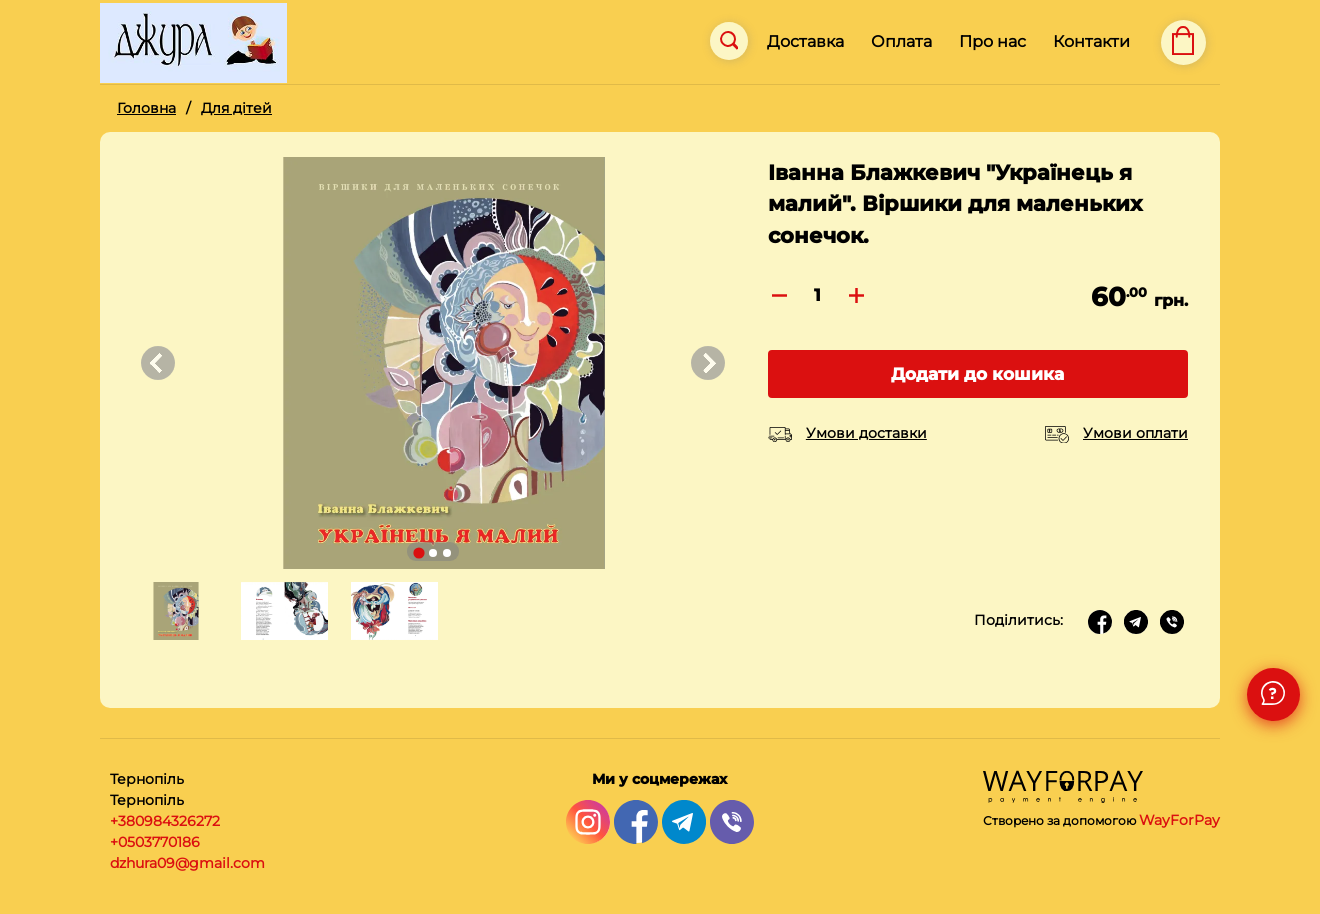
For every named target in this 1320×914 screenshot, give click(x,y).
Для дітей (236, 108)
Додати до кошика (977, 374)
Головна (146, 108)
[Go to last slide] (158, 363)
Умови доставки (866, 433)
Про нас (992, 41)
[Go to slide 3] (447, 553)
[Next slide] (708, 363)
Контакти (1091, 41)
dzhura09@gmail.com (187, 863)
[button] (174, 611)
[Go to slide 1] (418, 552)
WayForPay (1179, 820)
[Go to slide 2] (433, 553)
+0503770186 (155, 842)
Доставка (805, 41)
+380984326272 (165, 821)
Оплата (901, 41)
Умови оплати (1135, 433)
